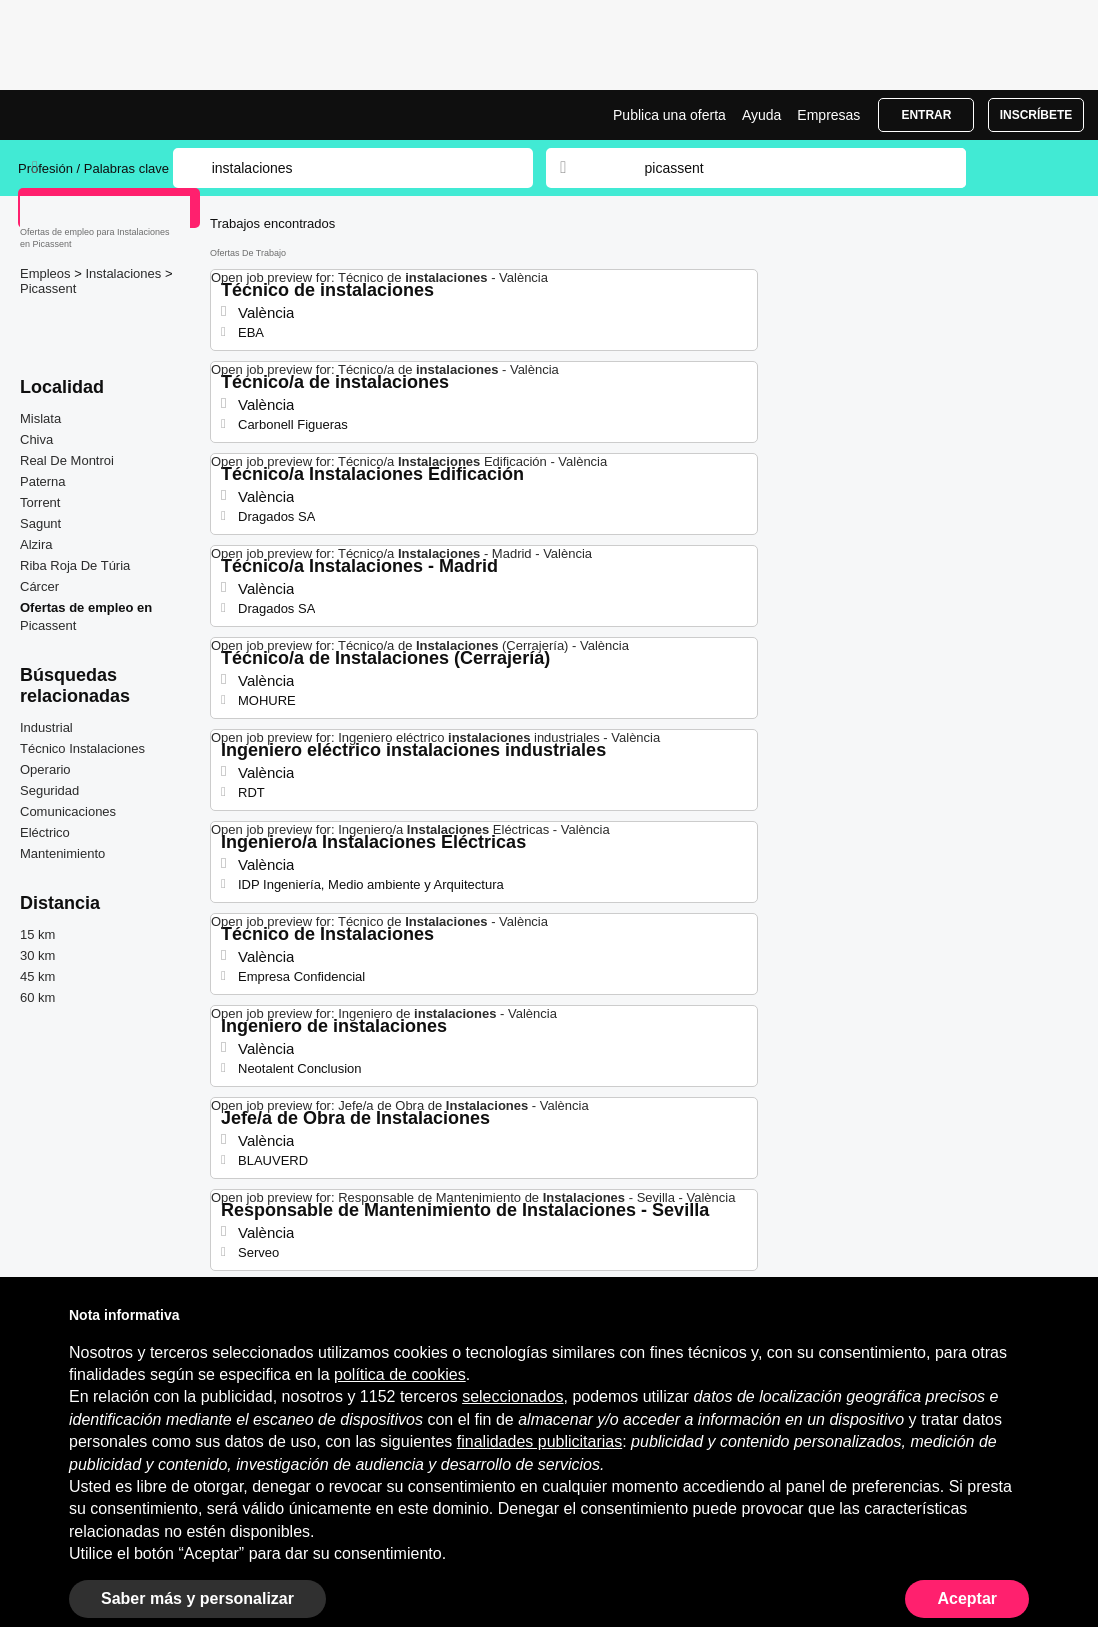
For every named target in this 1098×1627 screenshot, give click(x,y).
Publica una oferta (669, 115)
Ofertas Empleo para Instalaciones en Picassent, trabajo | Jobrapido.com (93, 115)
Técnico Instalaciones (82, 748)
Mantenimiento (62, 853)
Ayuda (761, 115)
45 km (37, 976)
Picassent (48, 288)
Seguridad (49, 790)
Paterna (43, 481)
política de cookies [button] (400, 1374)
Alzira (36, 544)
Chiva (36, 439)
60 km (37, 997)
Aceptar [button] (967, 1598)
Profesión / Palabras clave (93, 168)
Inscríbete (1036, 115)
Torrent (40, 502)
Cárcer (39, 586)
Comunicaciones (68, 811)
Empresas (828, 115)
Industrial (46, 727)
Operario (45, 769)
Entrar (926, 115)
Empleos (47, 273)
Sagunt (40, 523)
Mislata (40, 418)
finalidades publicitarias (539, 1441)
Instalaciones (125, 273)
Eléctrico (45, 832)
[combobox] (786, 168)
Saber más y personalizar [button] (197, 1598)
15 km (37, 934)
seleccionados (512, 1396)
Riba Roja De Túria (75, 565)
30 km (37, 955)
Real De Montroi (67, 460)
